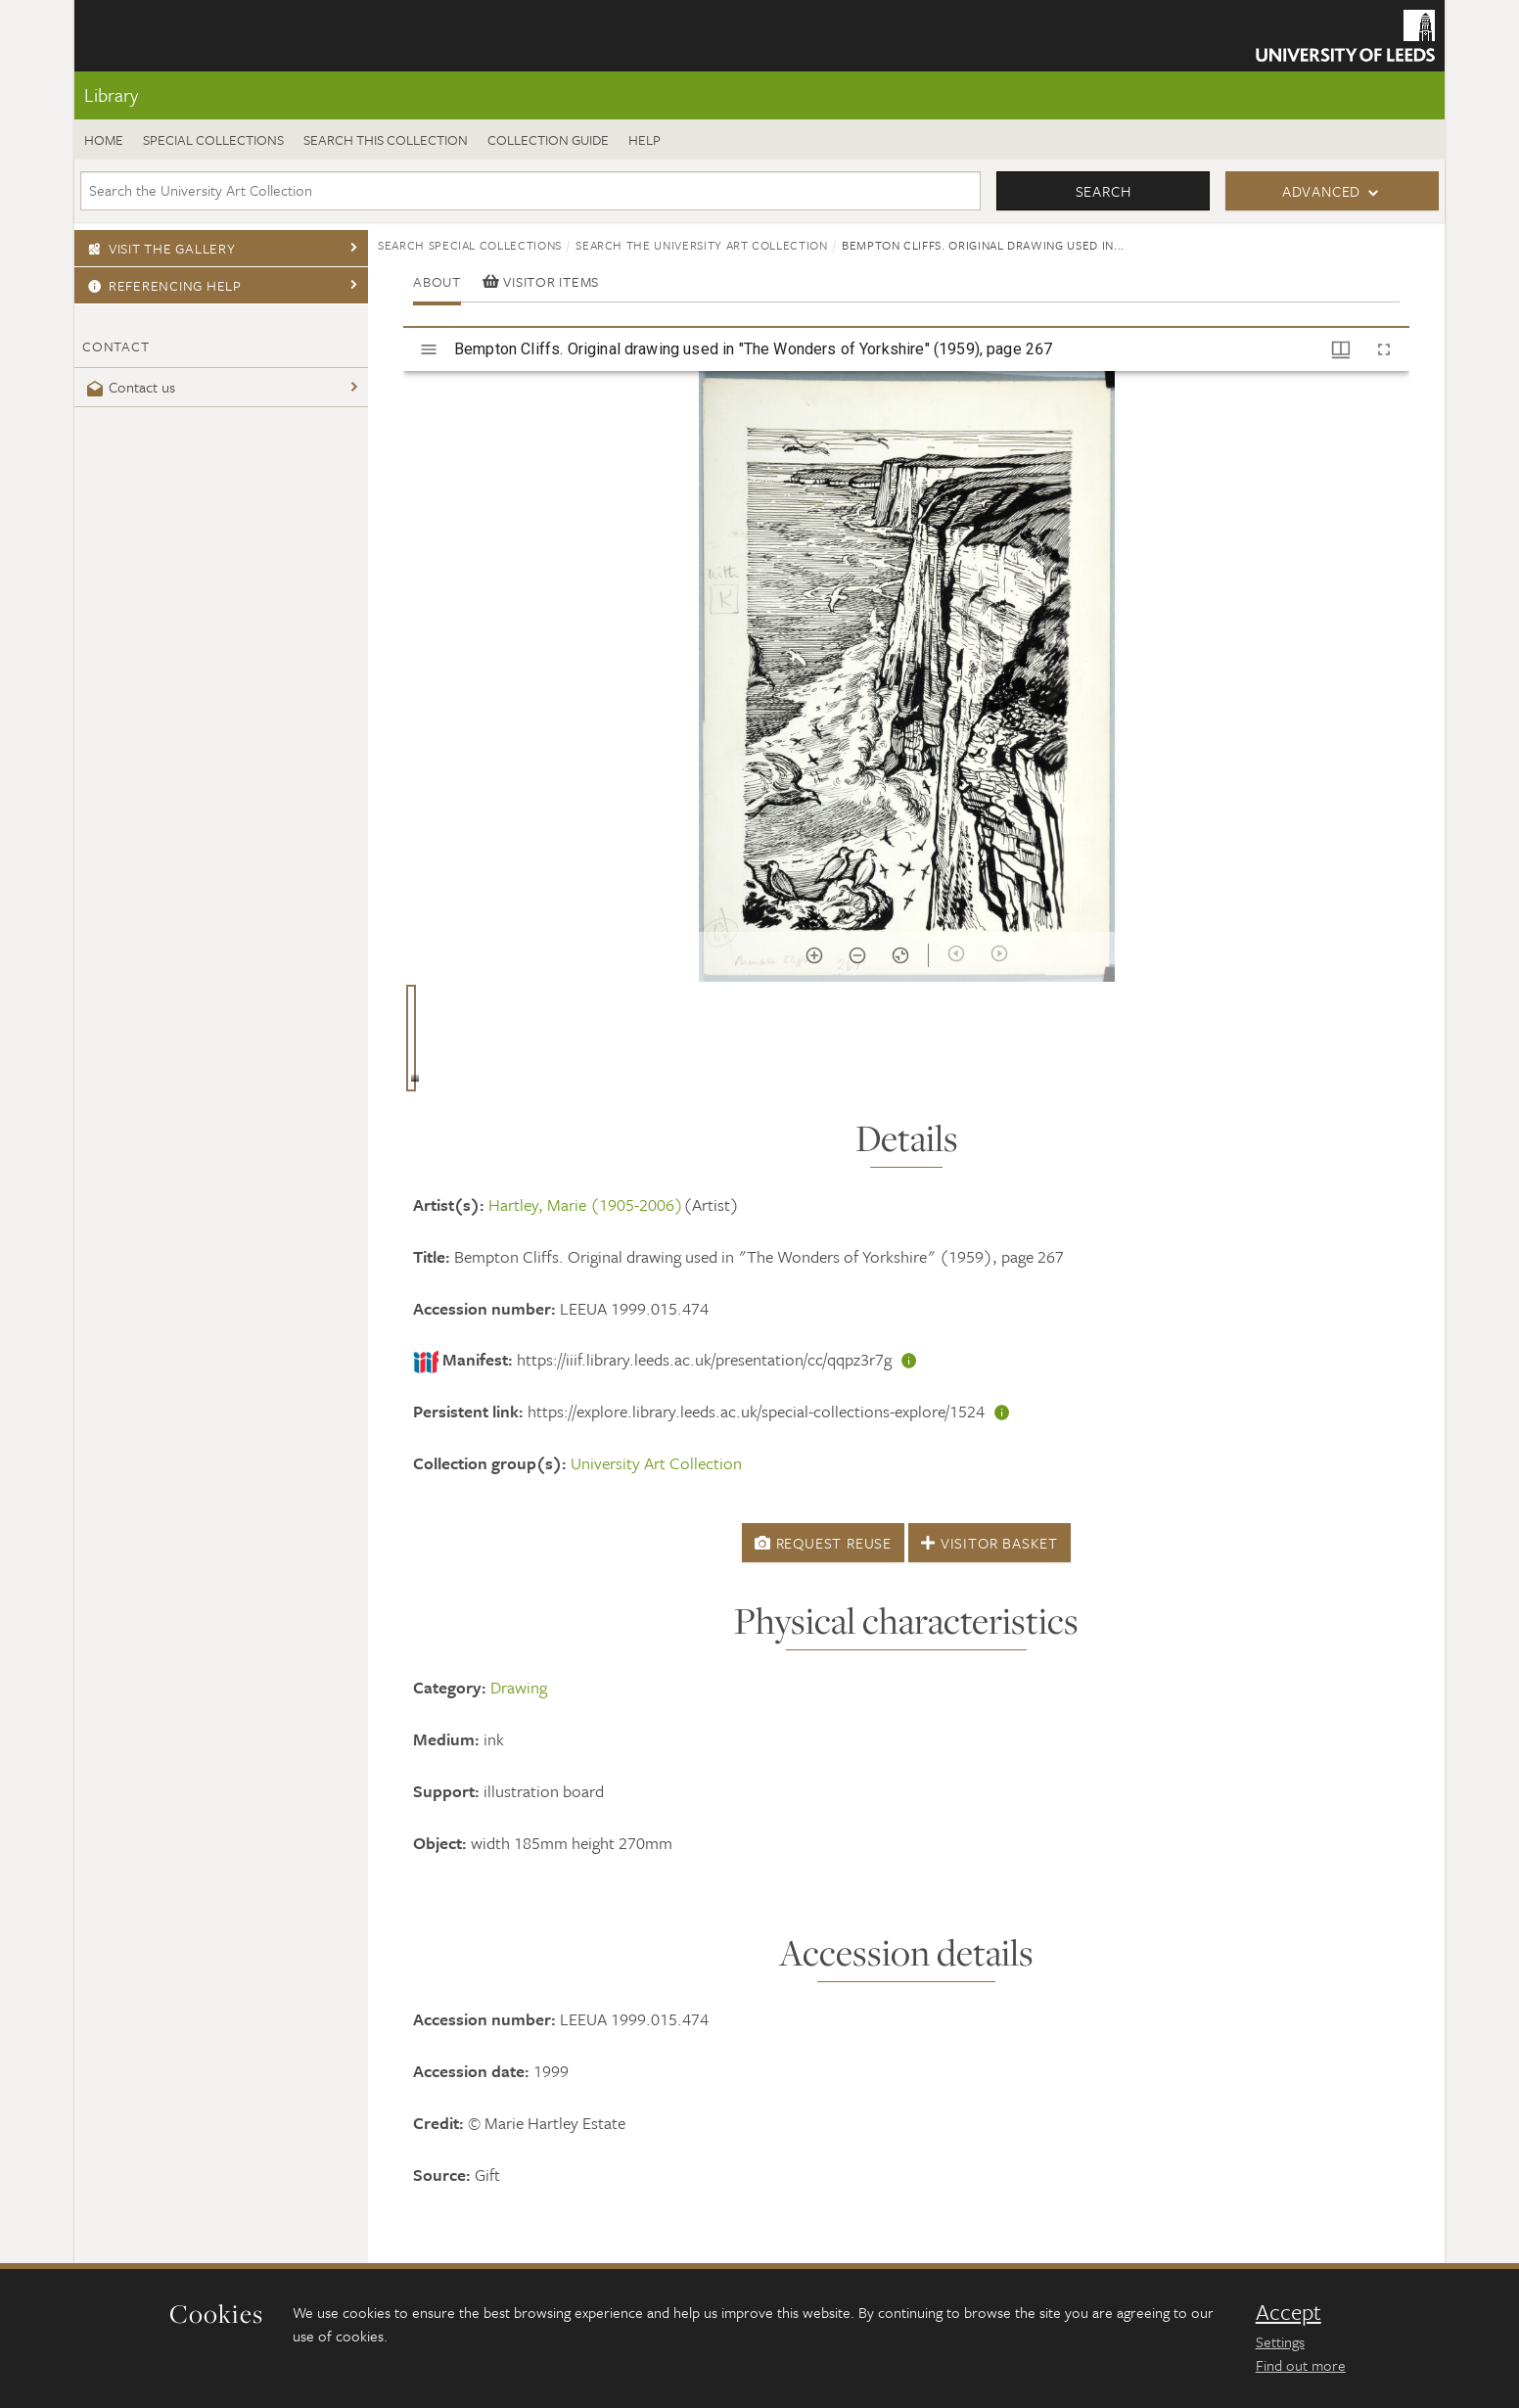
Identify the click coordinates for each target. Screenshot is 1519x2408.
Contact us (128, 386)
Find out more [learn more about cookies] (1301, 2365)
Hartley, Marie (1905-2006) (585, 1204)
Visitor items (541, 281)
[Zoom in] (814, 955)
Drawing (518, 1687)
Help (644, 139)
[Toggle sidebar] (428, 349)
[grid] (906, 1045)
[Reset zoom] (900, 955)
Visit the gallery (159, 248)
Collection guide (548, 139)
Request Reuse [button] (823, 1542)
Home (103, 139)
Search (1103, 191)
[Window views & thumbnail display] (1340, 349)
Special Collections (213, 139)
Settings (1280, 2341)
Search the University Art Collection (701, 245)
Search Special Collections (470, 245)
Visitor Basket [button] (989, 1542)
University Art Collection (656, 1463)
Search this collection (385, 139)
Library (111, 94)
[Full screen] (1383, 349)
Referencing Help (162, 285)
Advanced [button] (1321, 191)
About (437, 281)
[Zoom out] (857, 955)
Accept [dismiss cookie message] (1288, 2312)
